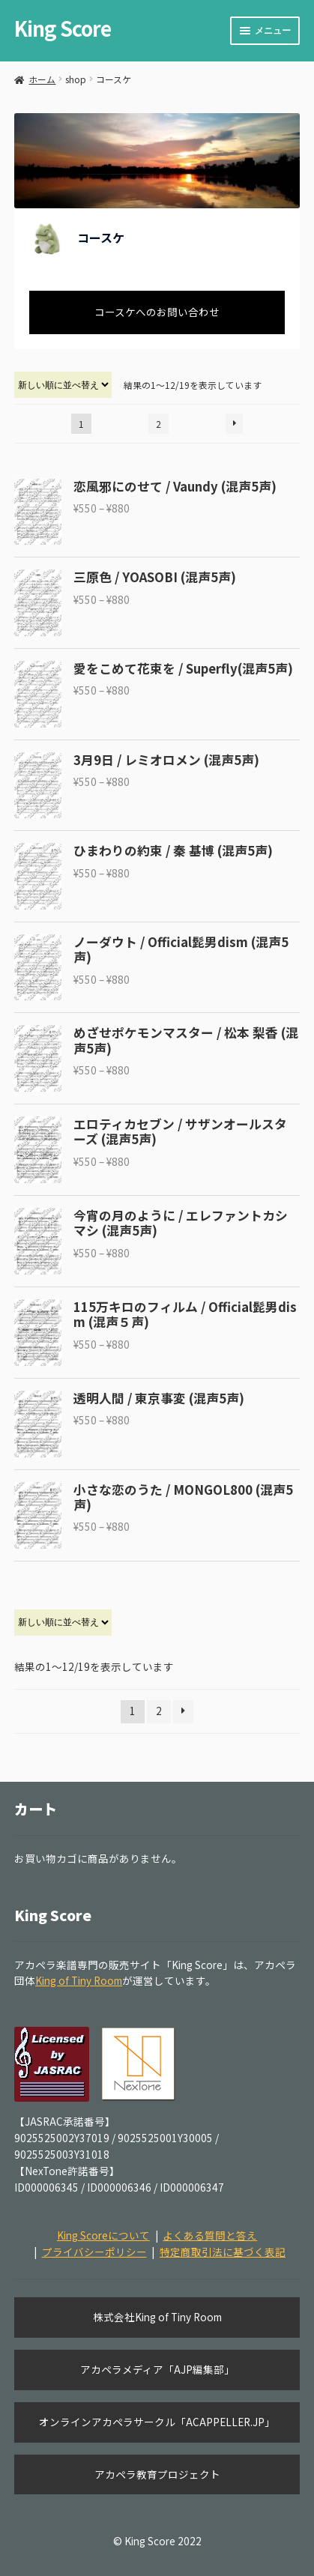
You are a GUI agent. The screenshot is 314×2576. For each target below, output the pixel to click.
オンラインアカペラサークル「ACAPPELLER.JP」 (157, 2421)
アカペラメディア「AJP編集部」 (157, 2369)
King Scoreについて (103, 2235)
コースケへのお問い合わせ (157, 311)
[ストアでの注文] (63, 385)
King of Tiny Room (78, 1980)
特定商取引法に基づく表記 (223, 2251)
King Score (62, 28)
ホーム (41, 79)
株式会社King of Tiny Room (157, 2316)
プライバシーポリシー (94, 2251)
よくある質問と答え (210, 2235)
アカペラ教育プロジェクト (157, 2474)
